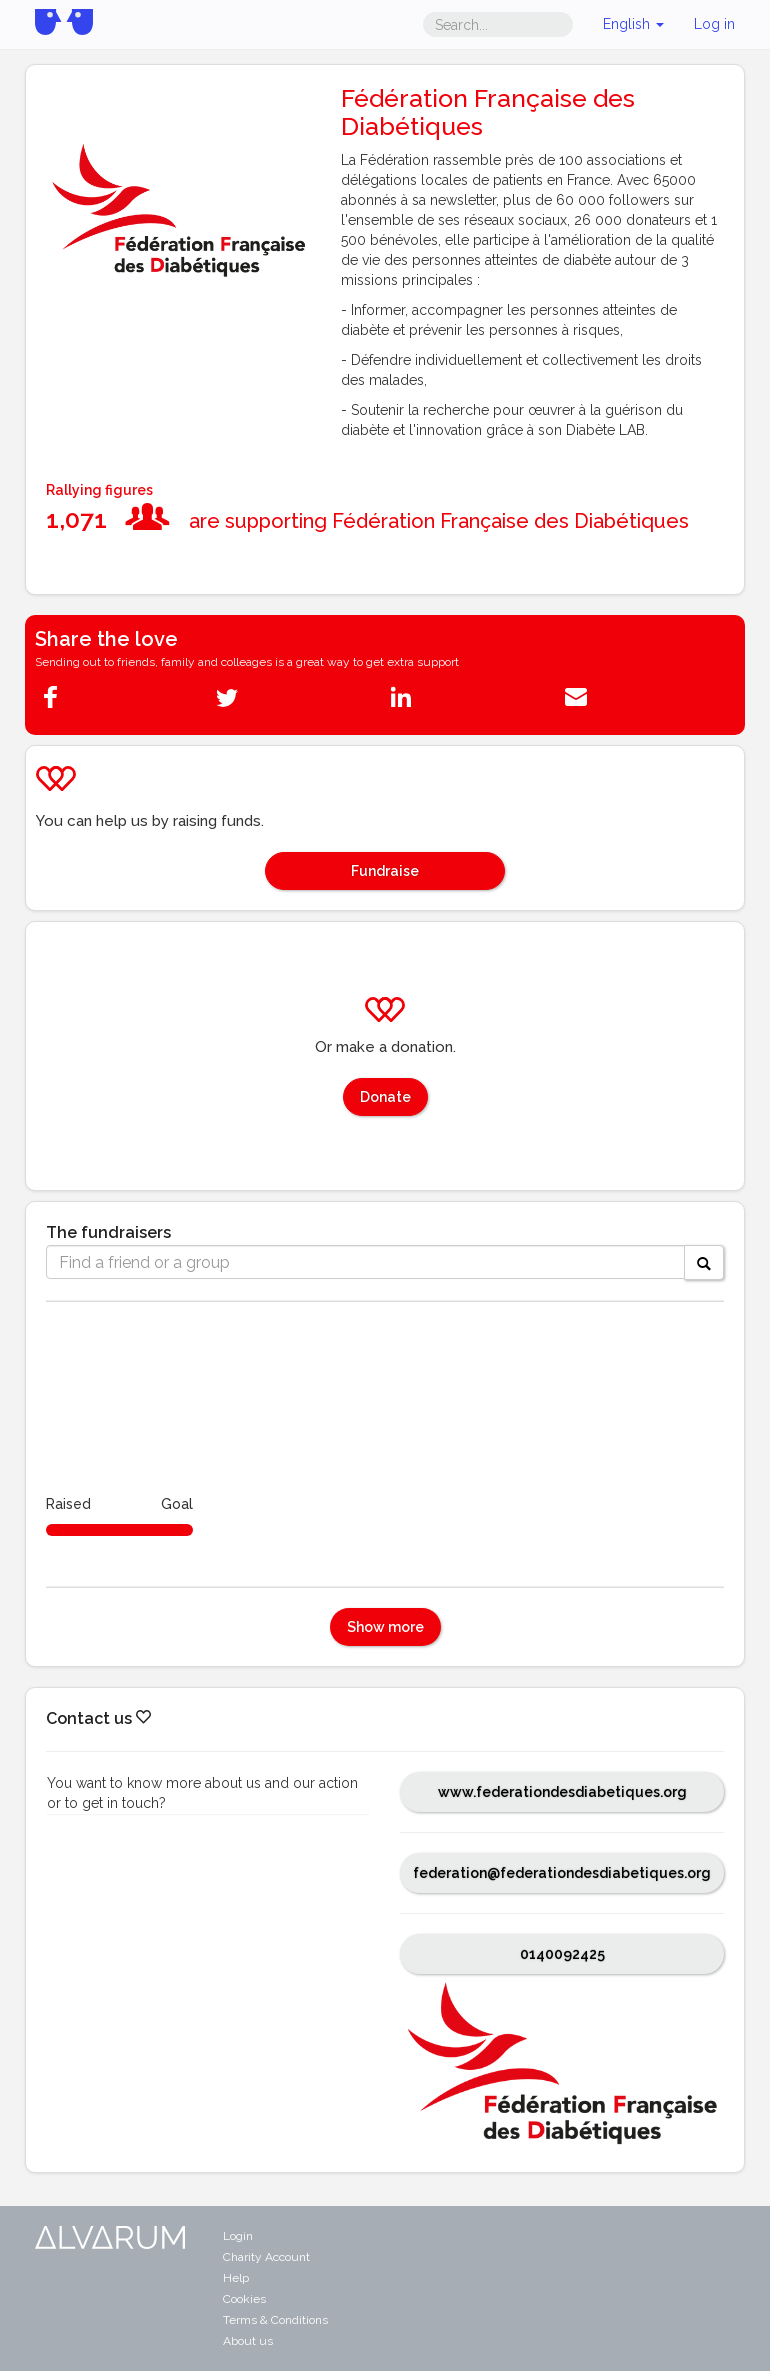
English (633, 24)
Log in (714, 24)
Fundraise (385, 871)
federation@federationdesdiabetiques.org (562, 1873)
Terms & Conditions (275, 2320)
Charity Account (266, 2257)
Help (236, 2278)
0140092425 (562, 1954)
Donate (385, 1097)
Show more (385, 1627)
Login (238, 2236)
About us (248, 2341)
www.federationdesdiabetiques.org (562, 1792)
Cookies (244, 2299)
